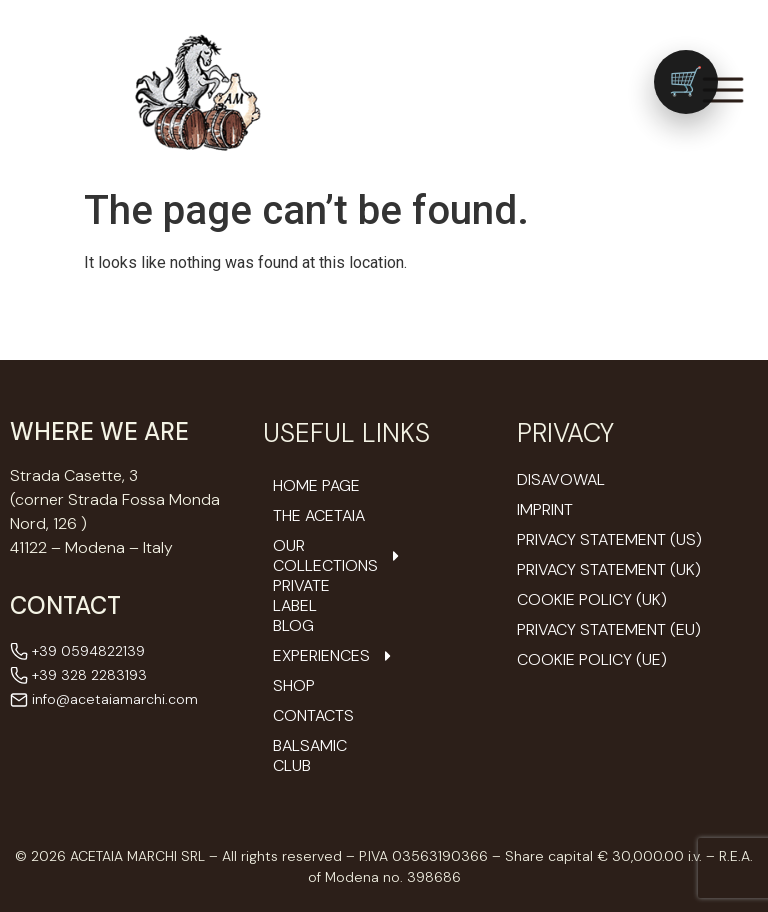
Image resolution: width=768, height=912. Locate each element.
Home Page (316, 486)
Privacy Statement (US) (609, 539)
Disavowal (561, 479)
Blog (293, 626)
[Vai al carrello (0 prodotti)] (686, 82)
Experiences (321, 656)
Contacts (313, 716)
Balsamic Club (310, 756)
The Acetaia (319, 516)
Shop (294, 686)
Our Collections (321, 556)
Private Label (301, 596)
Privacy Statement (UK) (609, 569)
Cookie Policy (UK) (592, 599)
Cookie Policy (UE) (592, 659)
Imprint (545, 509)
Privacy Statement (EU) (609, 629)
